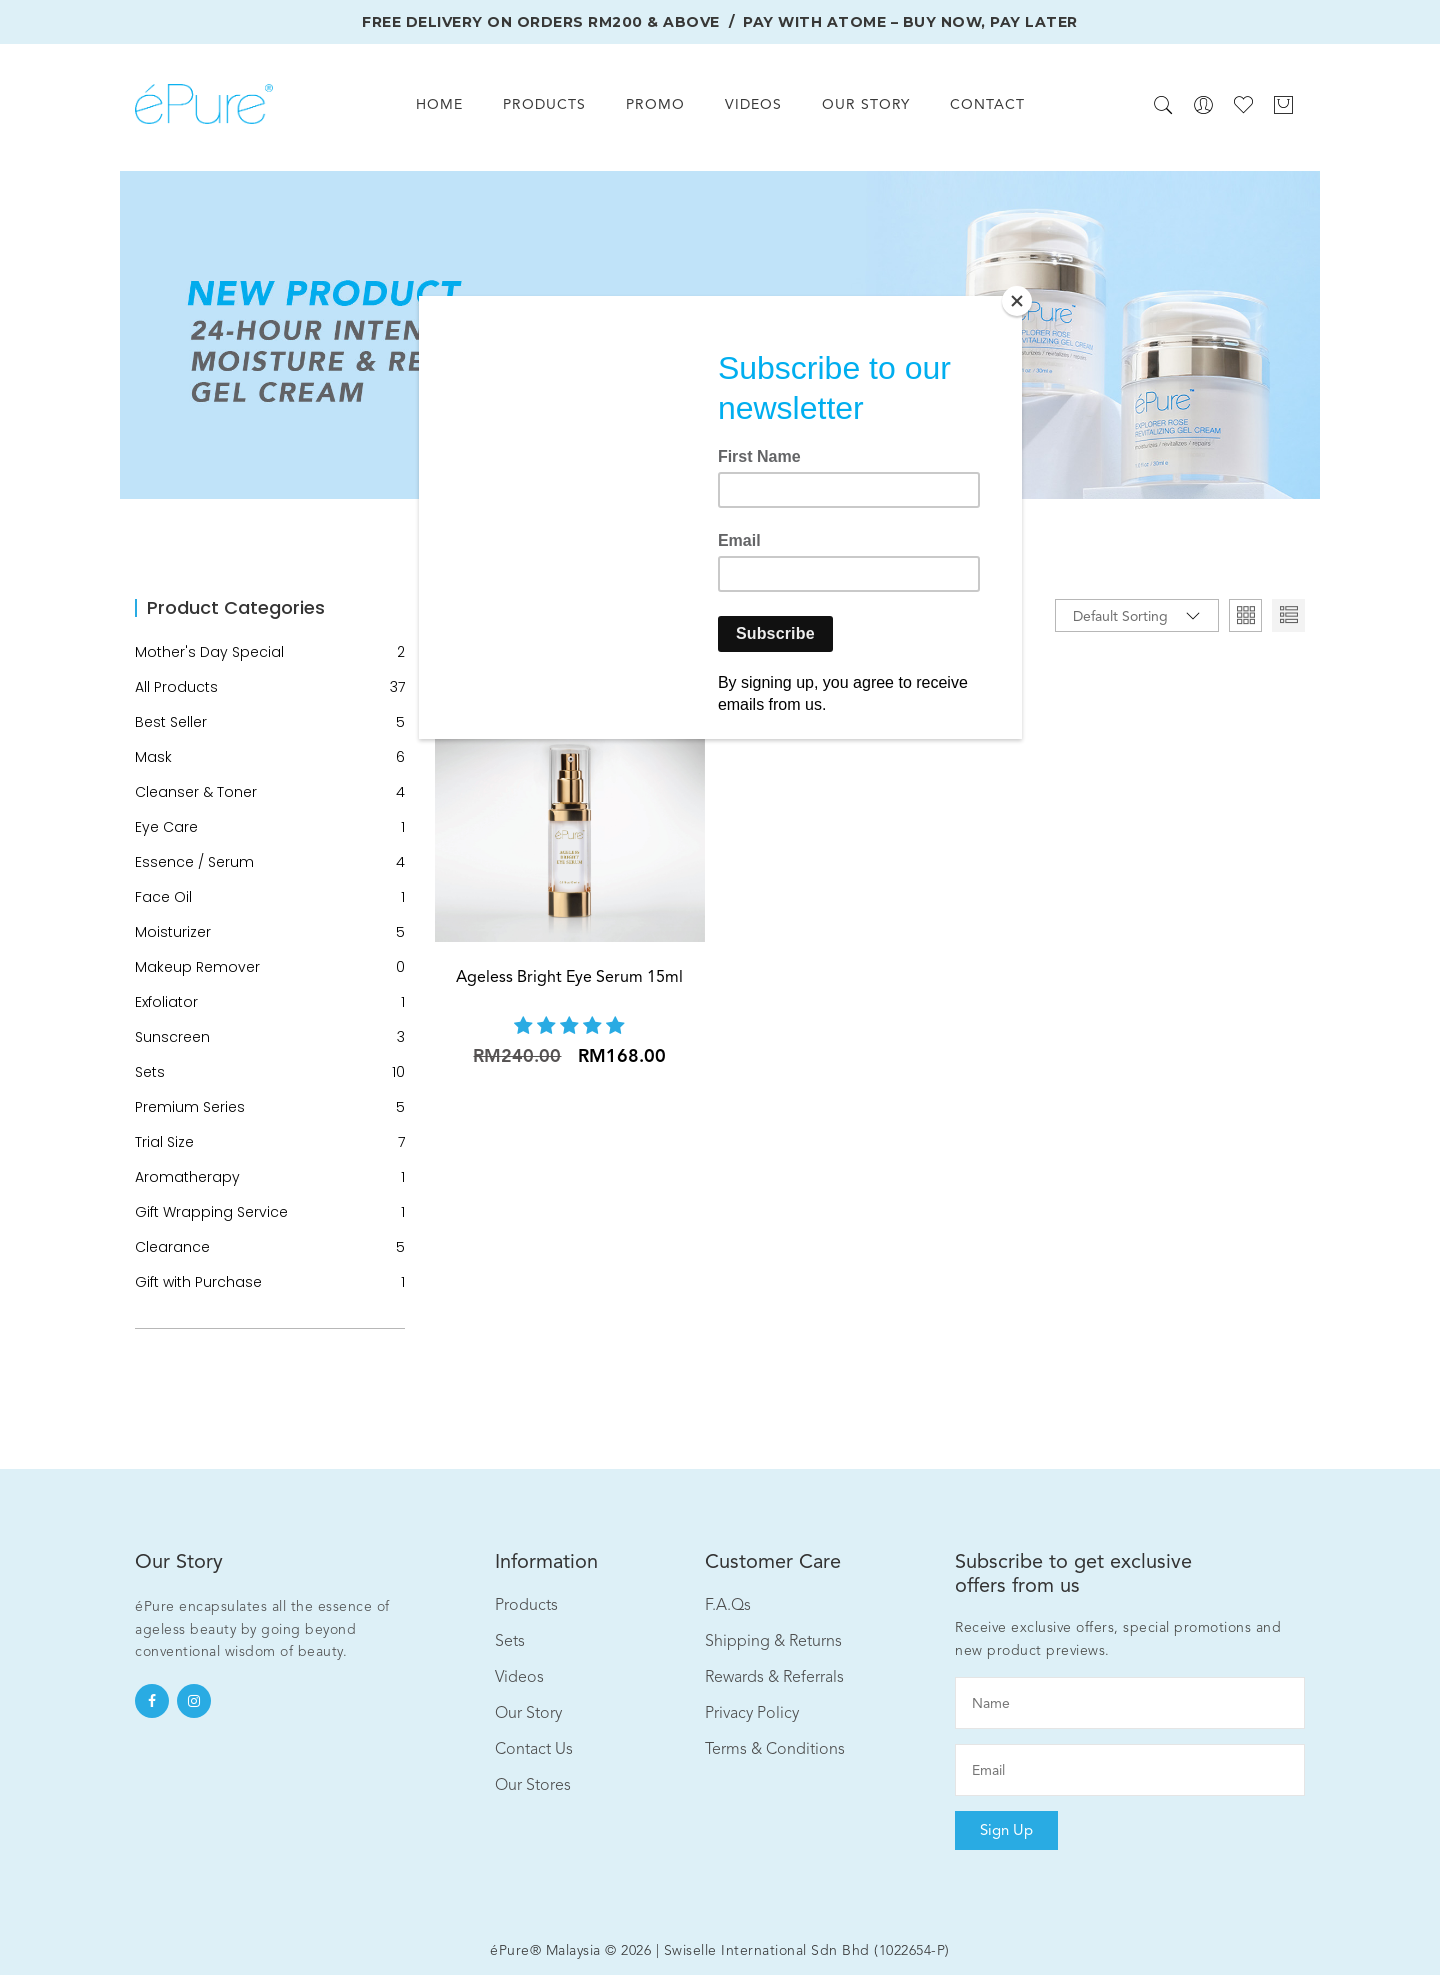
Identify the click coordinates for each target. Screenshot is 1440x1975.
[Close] (1017, 301)
